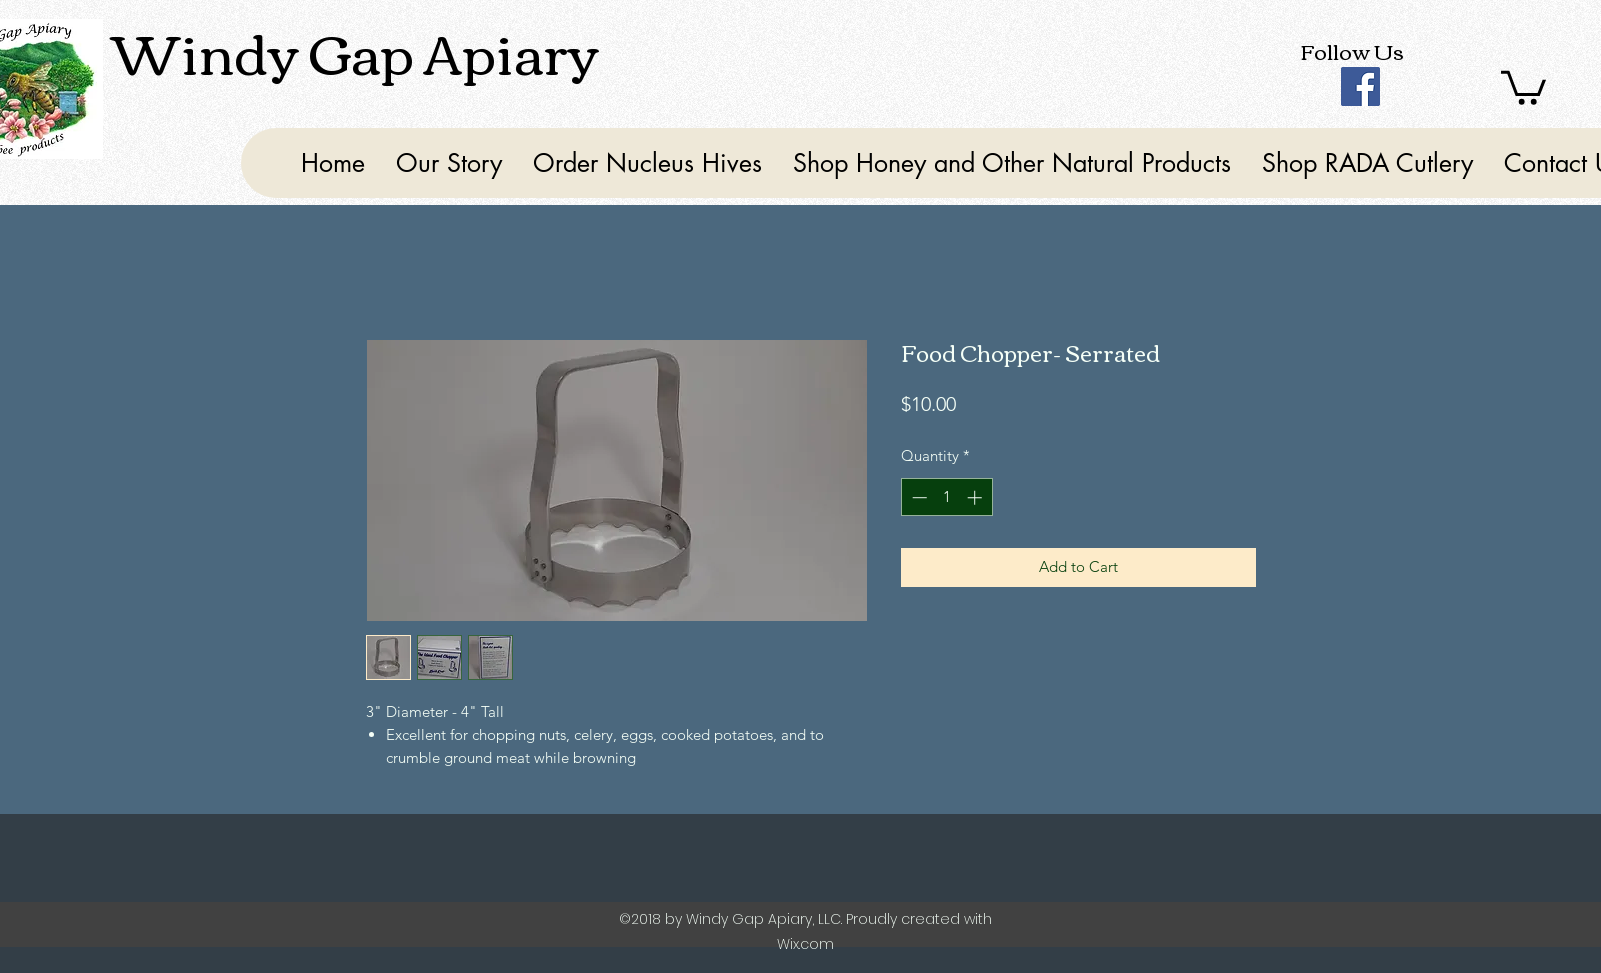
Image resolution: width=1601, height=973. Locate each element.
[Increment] (976, 497)
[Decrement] (917, 497)
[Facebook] (1360, 86)
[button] (1523, 86)
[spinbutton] (946, 497)
